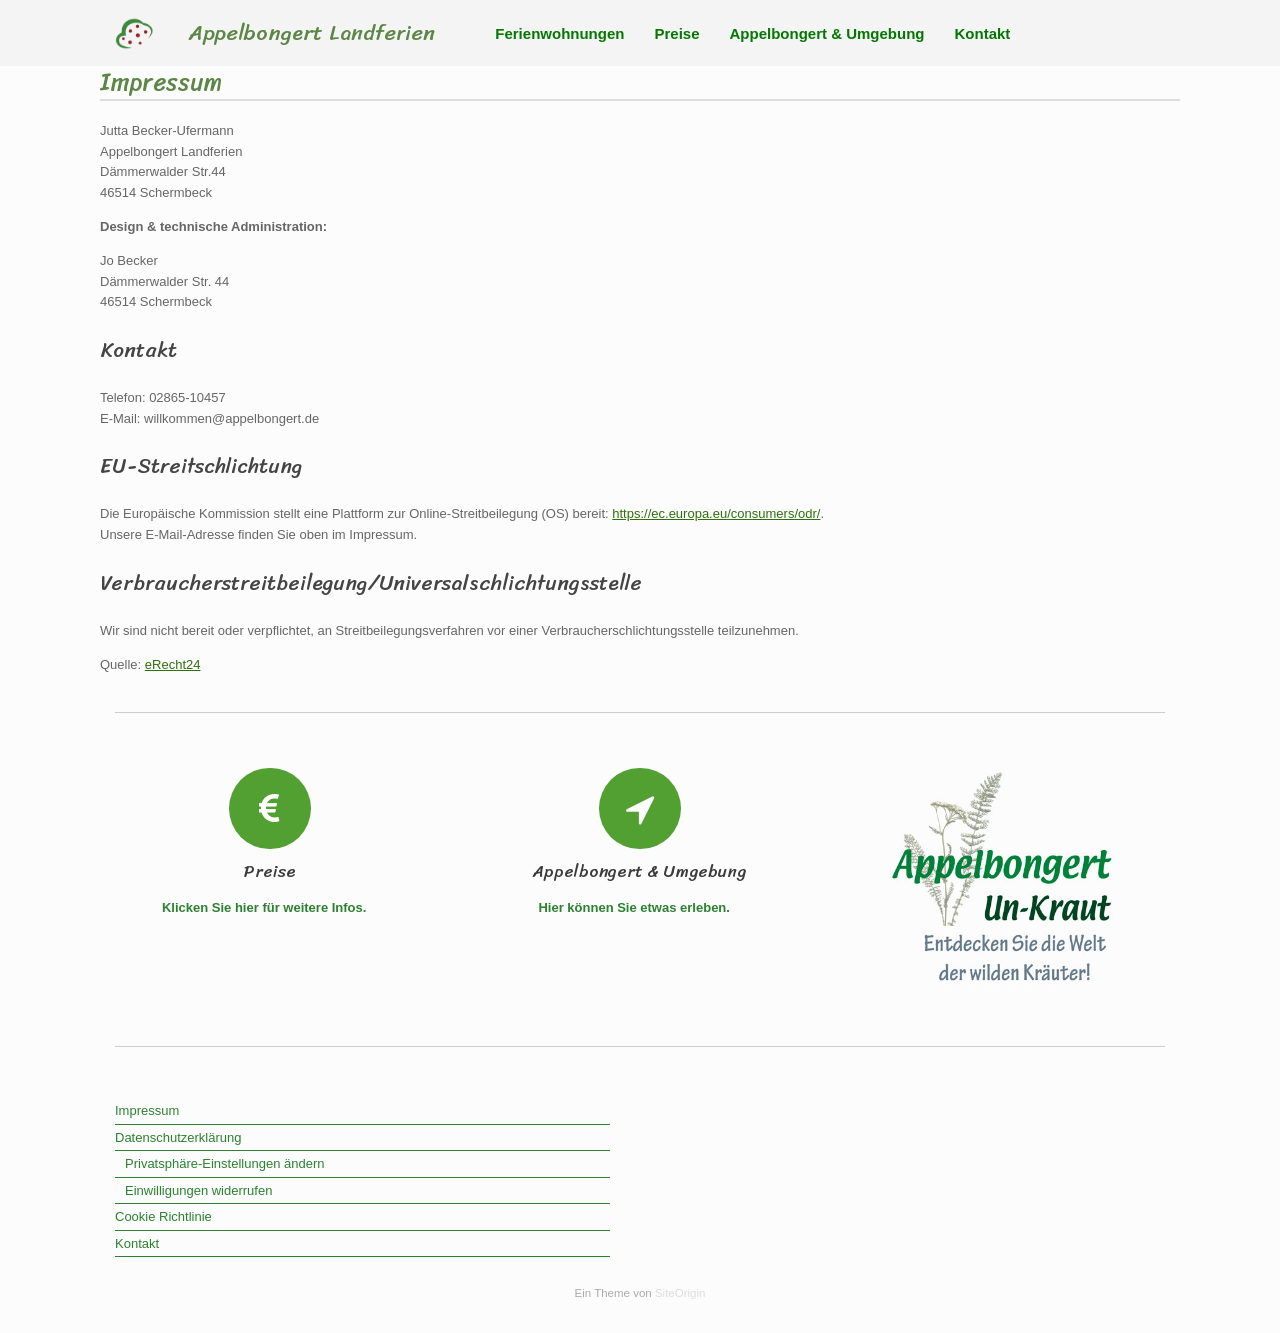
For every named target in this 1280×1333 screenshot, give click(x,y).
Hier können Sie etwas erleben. (639, 907)
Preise (676, 33)
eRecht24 (173, 664)
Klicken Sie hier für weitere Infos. (270, 907)
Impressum (147, 1110)
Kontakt (983, 33)
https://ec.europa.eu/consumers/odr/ (716, 513)
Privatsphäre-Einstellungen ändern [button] (224, 1163)
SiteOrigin (680, 1293)
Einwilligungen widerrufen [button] (198, 1190)
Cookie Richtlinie (163, 1216)
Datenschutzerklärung (178, 1137)
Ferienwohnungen (559, 33)
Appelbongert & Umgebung (827, 33)
